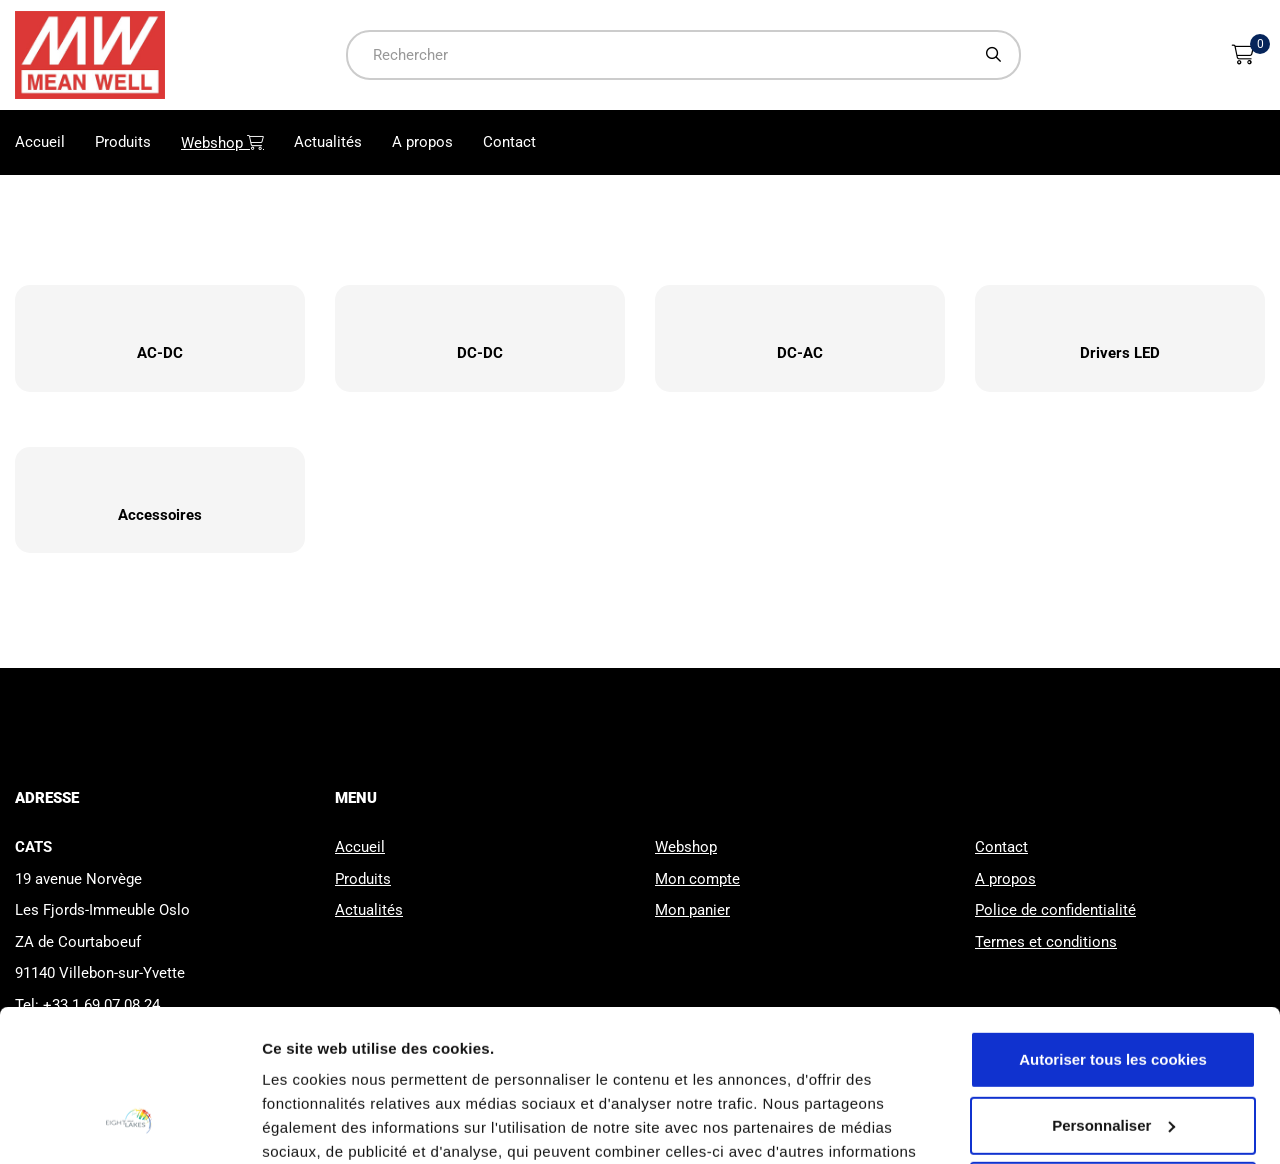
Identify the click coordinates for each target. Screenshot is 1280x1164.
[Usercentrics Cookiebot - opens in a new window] (129, 1125)
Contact (509, 142)
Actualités (328, 142)
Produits (123, 142)
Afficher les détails (329, 1124)
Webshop (230, 142)
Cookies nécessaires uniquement (1113, 1060)
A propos (422, 142)
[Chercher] (994, 54)
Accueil (40, 142)
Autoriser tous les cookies (1113, 929)
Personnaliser (1113, 994)
